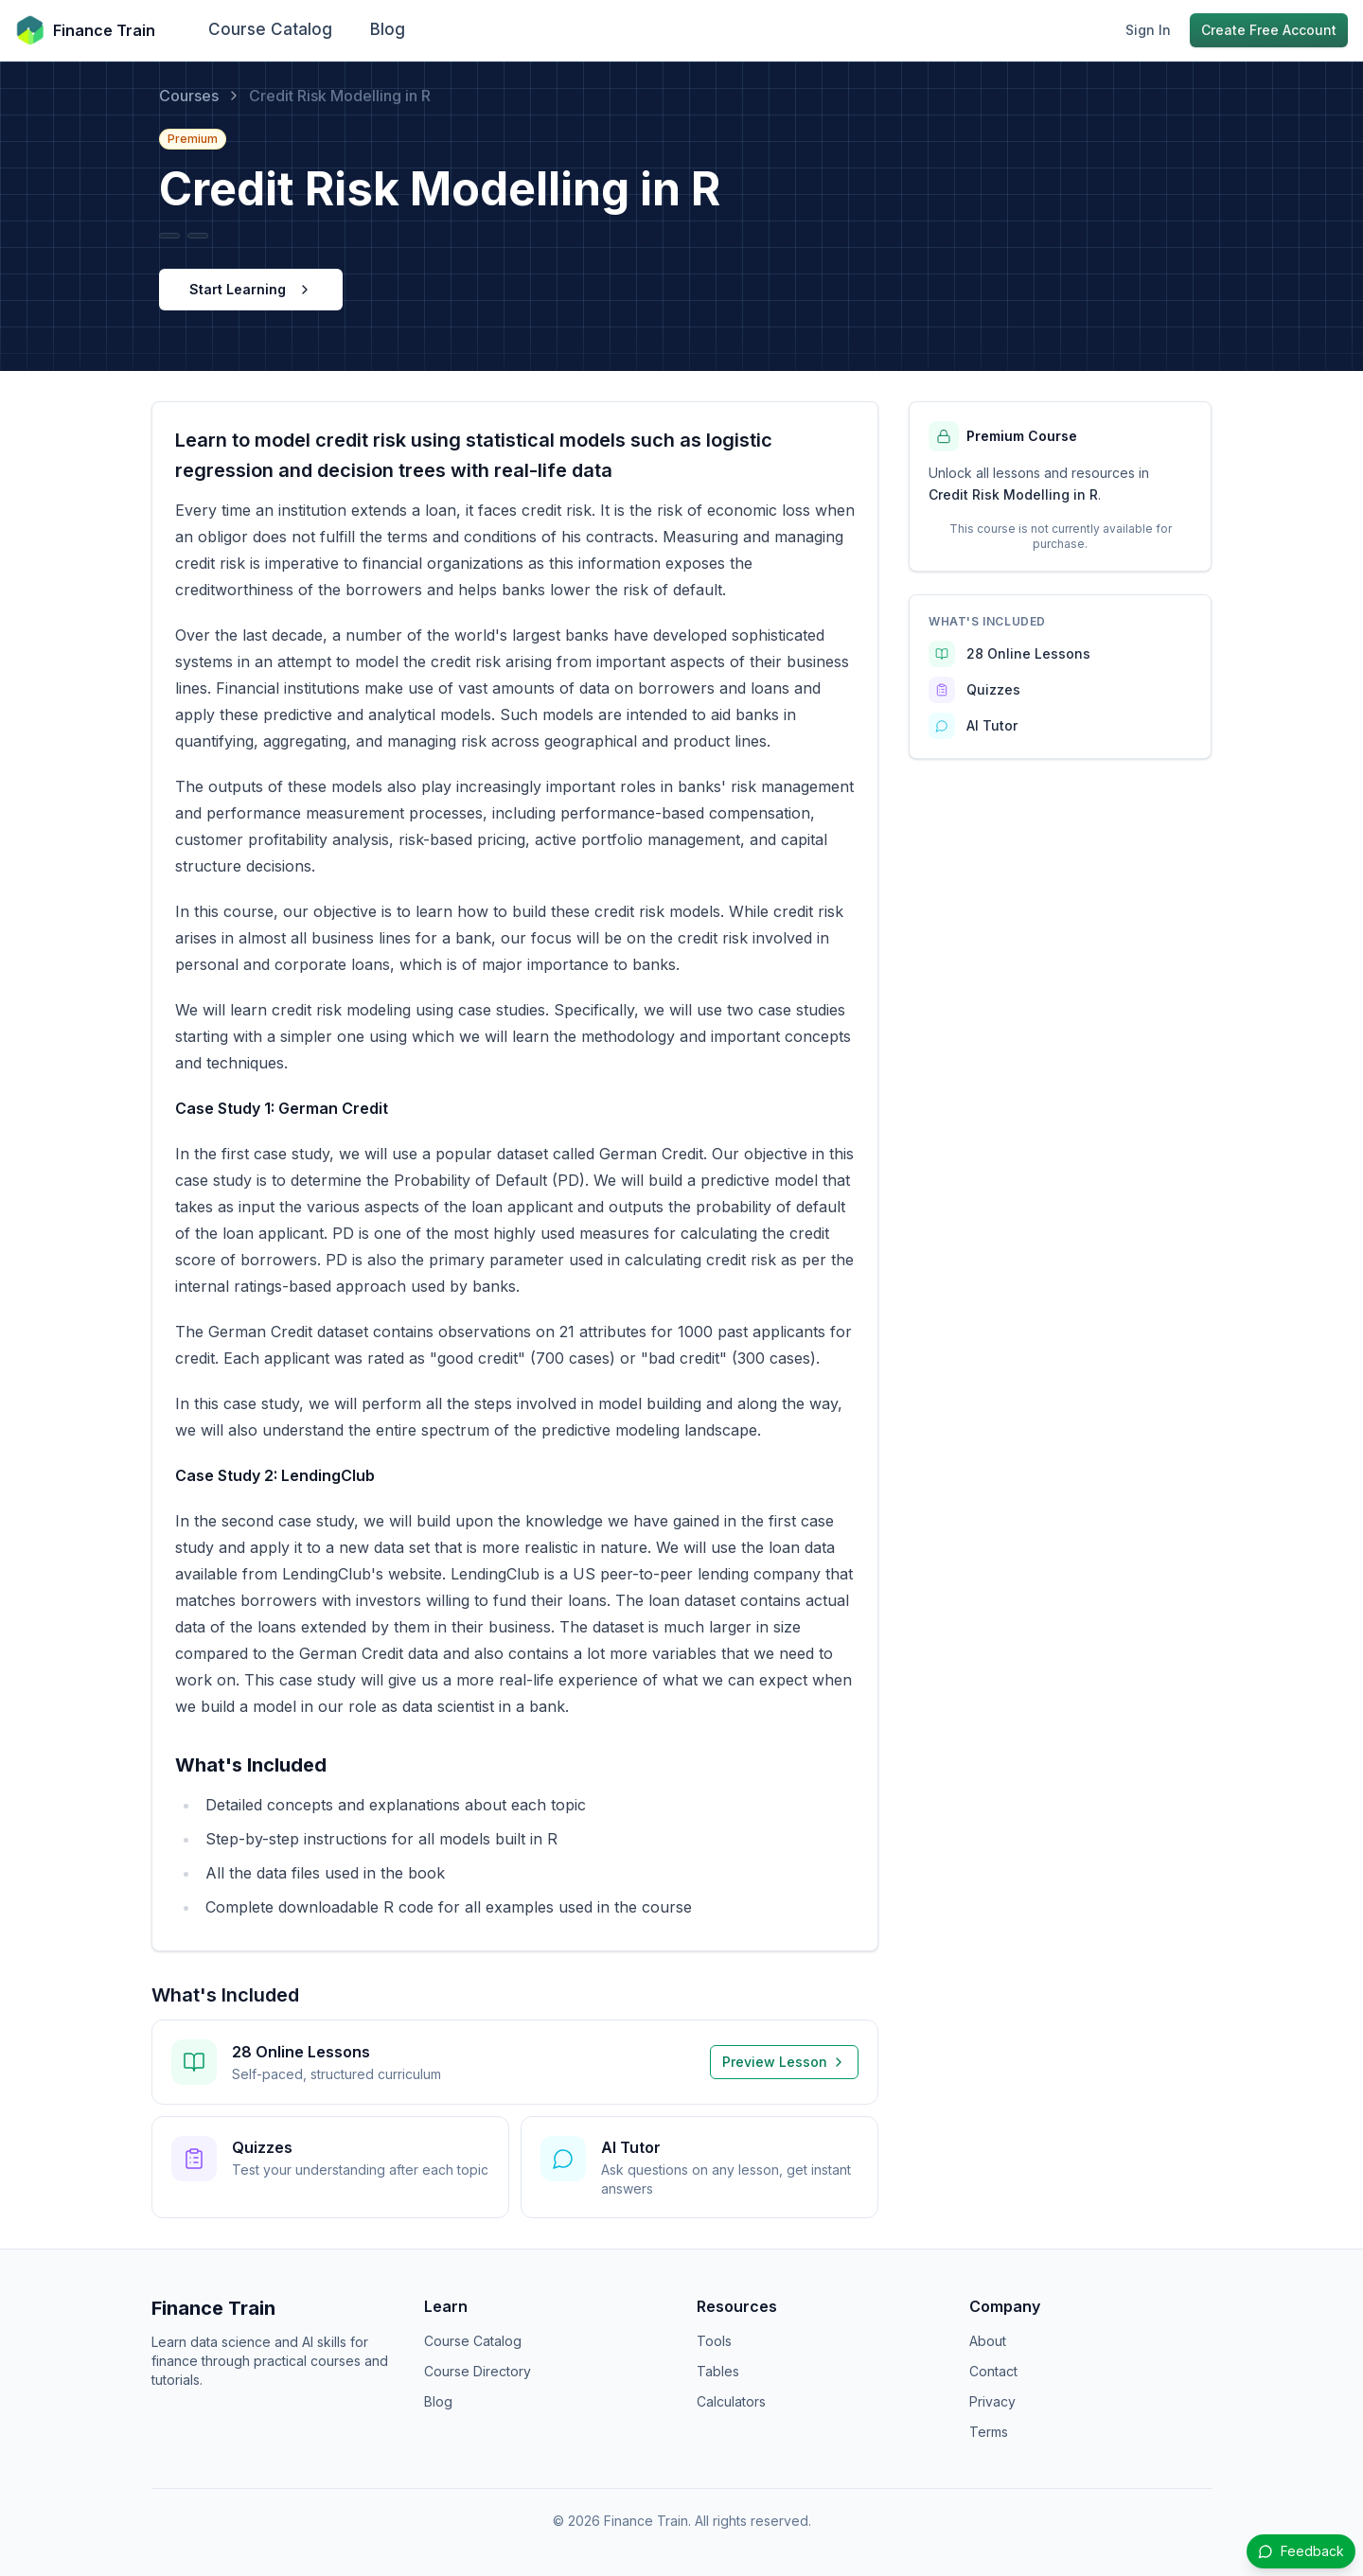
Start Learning (250, 289)
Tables (718, 2371)
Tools (714, 2341)
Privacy (992, 2401)
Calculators (731, 2401)
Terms (988, 2432)
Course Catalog (270, 29)
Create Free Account (1268, 30)
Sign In (1148, 30)
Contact (993, 2371)
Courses (189, 95)
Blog (387, 29)
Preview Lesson (784, 2062)
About (987, 2341)
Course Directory (477, 2371)
